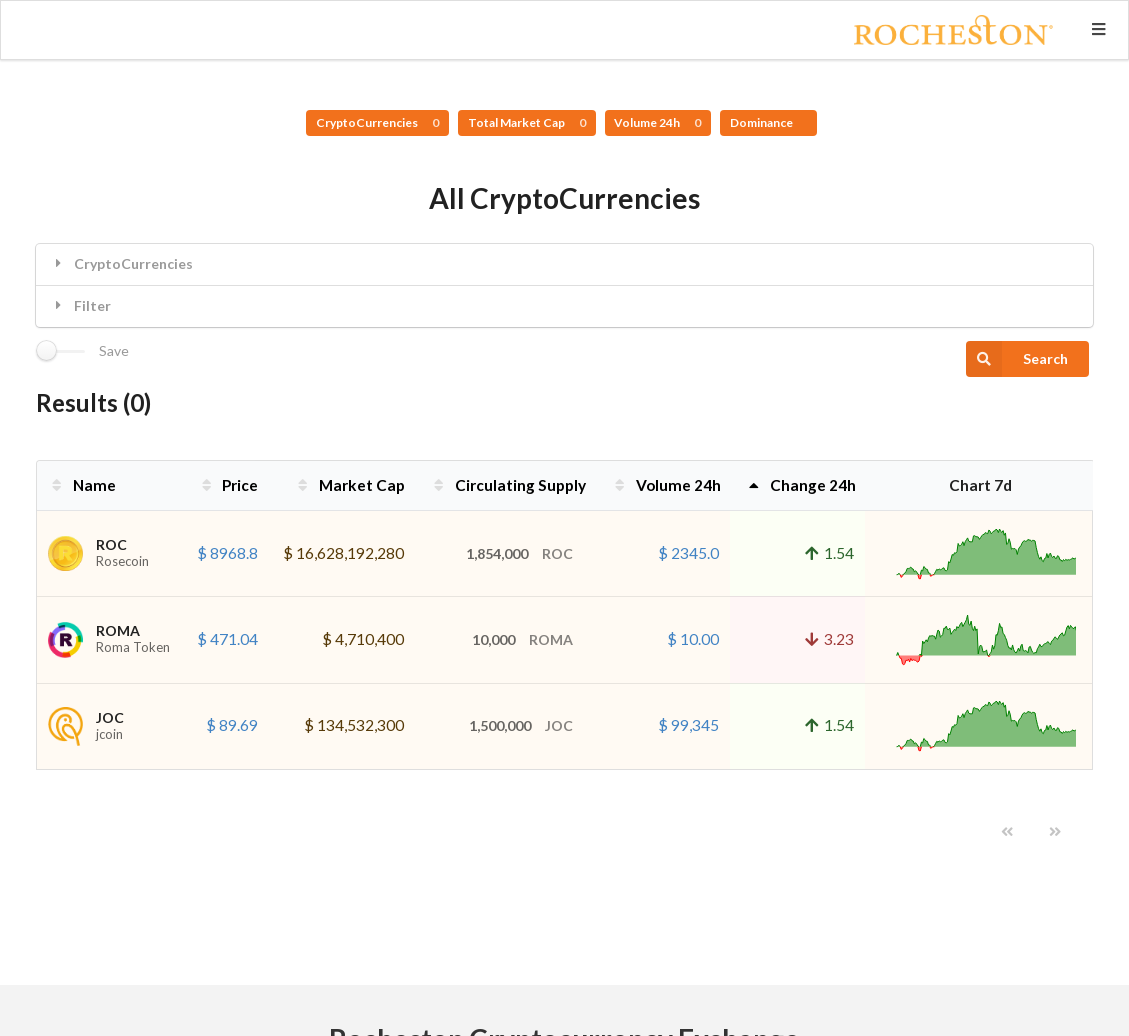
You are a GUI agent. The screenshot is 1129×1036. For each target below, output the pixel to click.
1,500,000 (521, 725)
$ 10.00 (693, 639)
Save (114, 351)
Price (228, 485)
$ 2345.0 (688, 553)
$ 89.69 (232, 725)
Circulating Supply (508, 485)
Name (82, 485)
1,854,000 (519, 553)
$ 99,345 (688, 725)
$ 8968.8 (227, 553)
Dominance (762, 122)
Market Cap (349, 485)
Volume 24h (657, 122)
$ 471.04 (227, 639)
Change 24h (800, 485)
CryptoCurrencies (377, 122)
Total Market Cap (527, 122)
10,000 (522, 639)
